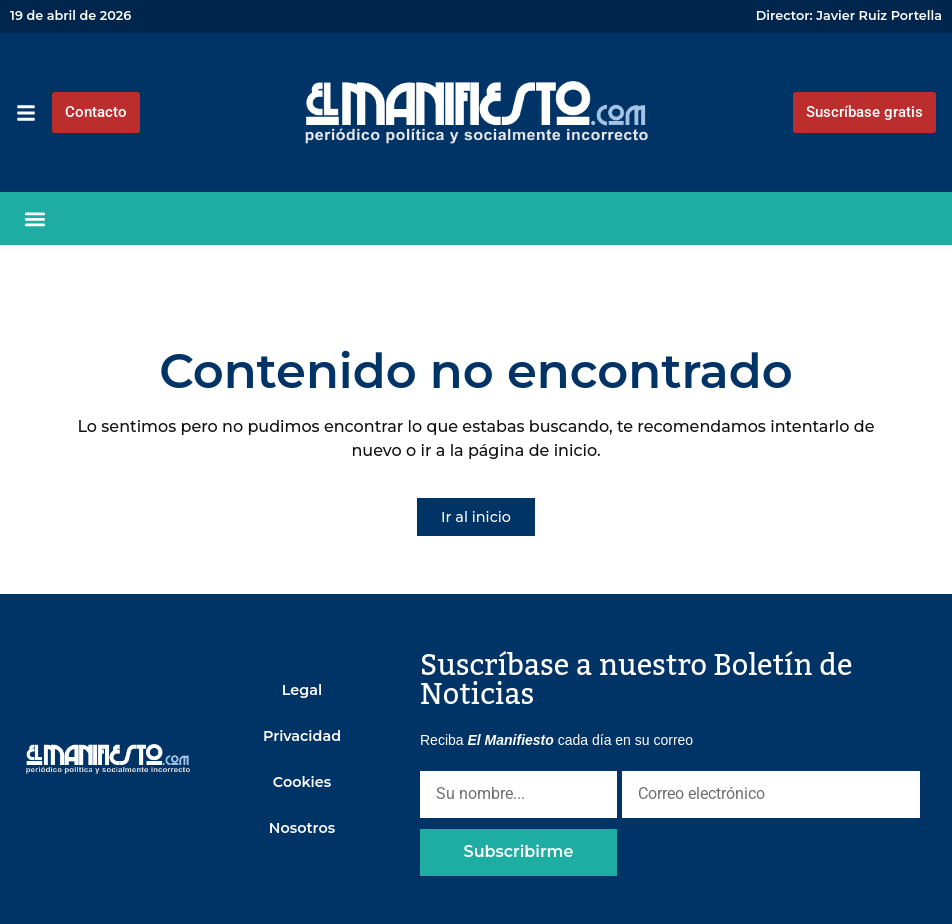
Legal (302, 690)
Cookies (302, 782)
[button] (35, 218)
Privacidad (302, 736)
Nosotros (302, 828)
